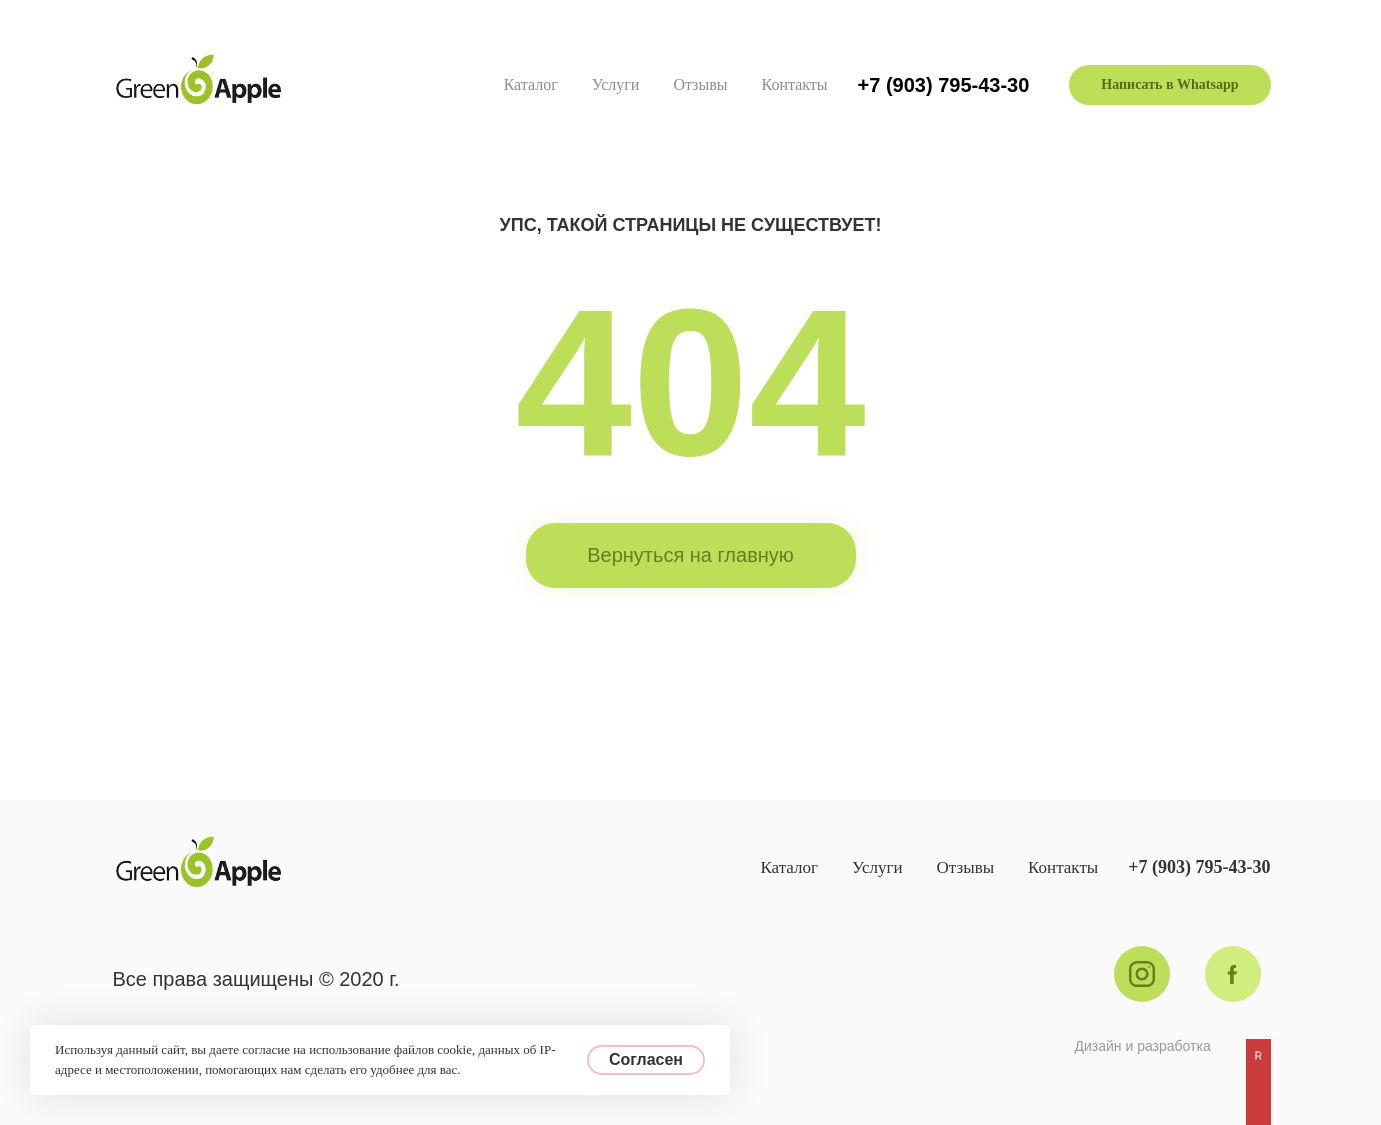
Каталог (531, 84)
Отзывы (700, 84)
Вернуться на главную (690, 555)
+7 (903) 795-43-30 (944, 85)
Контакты (795, 84)
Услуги (616, 84)
